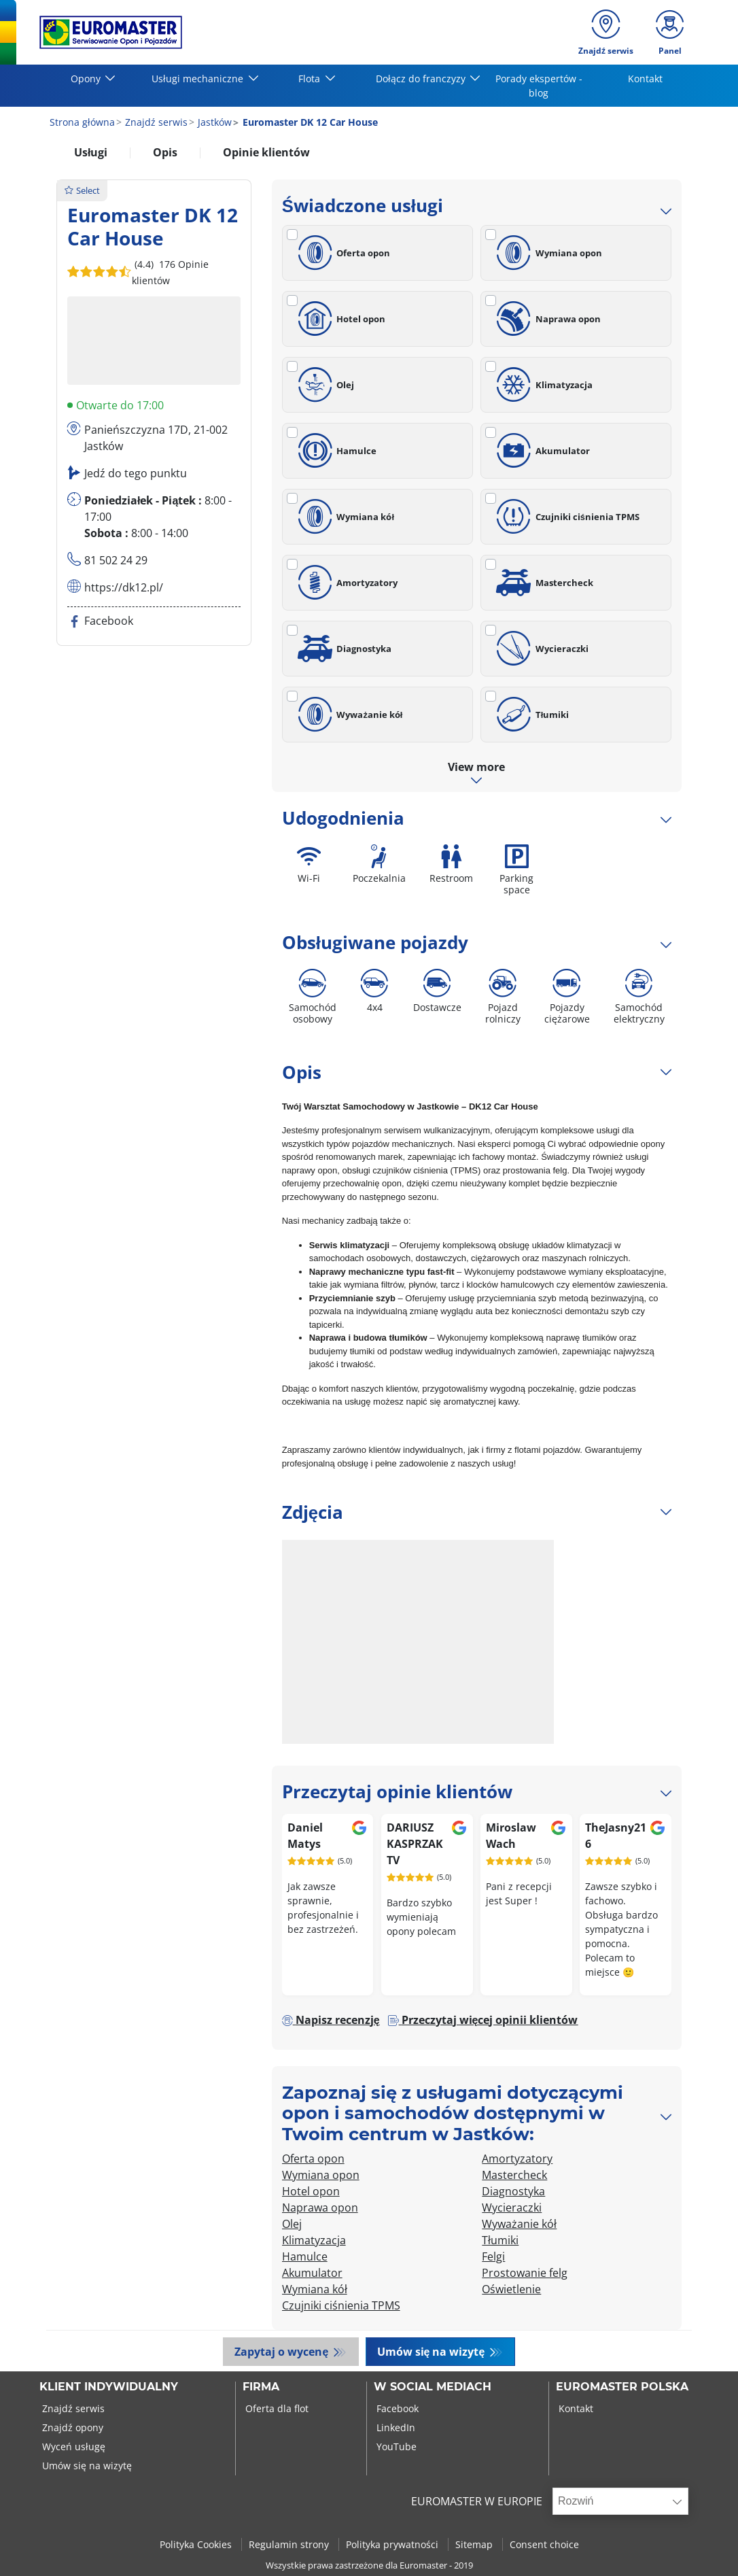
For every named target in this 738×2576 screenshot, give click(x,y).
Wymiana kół (344, 517)
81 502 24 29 (115, 560)
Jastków (213, 122)
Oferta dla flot (276, 2408)
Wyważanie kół (348, 714)
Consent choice (544, 2544)
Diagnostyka (343, 648)
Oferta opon (342, 253)
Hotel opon (340, 319)
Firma (261, 2387)
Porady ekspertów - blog (538, 85)
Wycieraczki (540, 648)
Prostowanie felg (524, 2272)
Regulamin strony (290, 2544)
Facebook (396, 2408)
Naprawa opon (546, 319)
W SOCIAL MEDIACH (432, 2387)
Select (82, 190)
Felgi (493, 2256)
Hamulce (335, 451)
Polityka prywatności (393, 2544)
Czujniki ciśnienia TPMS (565, 517)
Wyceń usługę (72, 2446)
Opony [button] (87, 78)
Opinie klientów (266, 152)
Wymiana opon (547, 253)
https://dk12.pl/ (123, 587)
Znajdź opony (71, 2427)
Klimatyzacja (542, 385)
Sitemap (475, 2544)
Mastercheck (542, 582)
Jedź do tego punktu (135, 473)
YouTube (395, 2446)
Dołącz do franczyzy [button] (422, 78)
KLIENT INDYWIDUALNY (108, 2387)
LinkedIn (394, 2427)
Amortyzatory (346, 582)
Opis (165, 152)
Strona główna (82, 122)
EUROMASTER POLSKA (622, 2387)
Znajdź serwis (155, 122)
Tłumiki (530, 714)
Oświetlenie (511, 2289)
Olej (324, 385)
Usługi (90, 152)
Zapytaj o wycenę (282, 2351)
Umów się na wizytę (432, 2351)
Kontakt (645, 78)
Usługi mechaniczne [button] (199, 78)
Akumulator (541, 451)
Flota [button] (310, 78)
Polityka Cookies (197, 2544)
